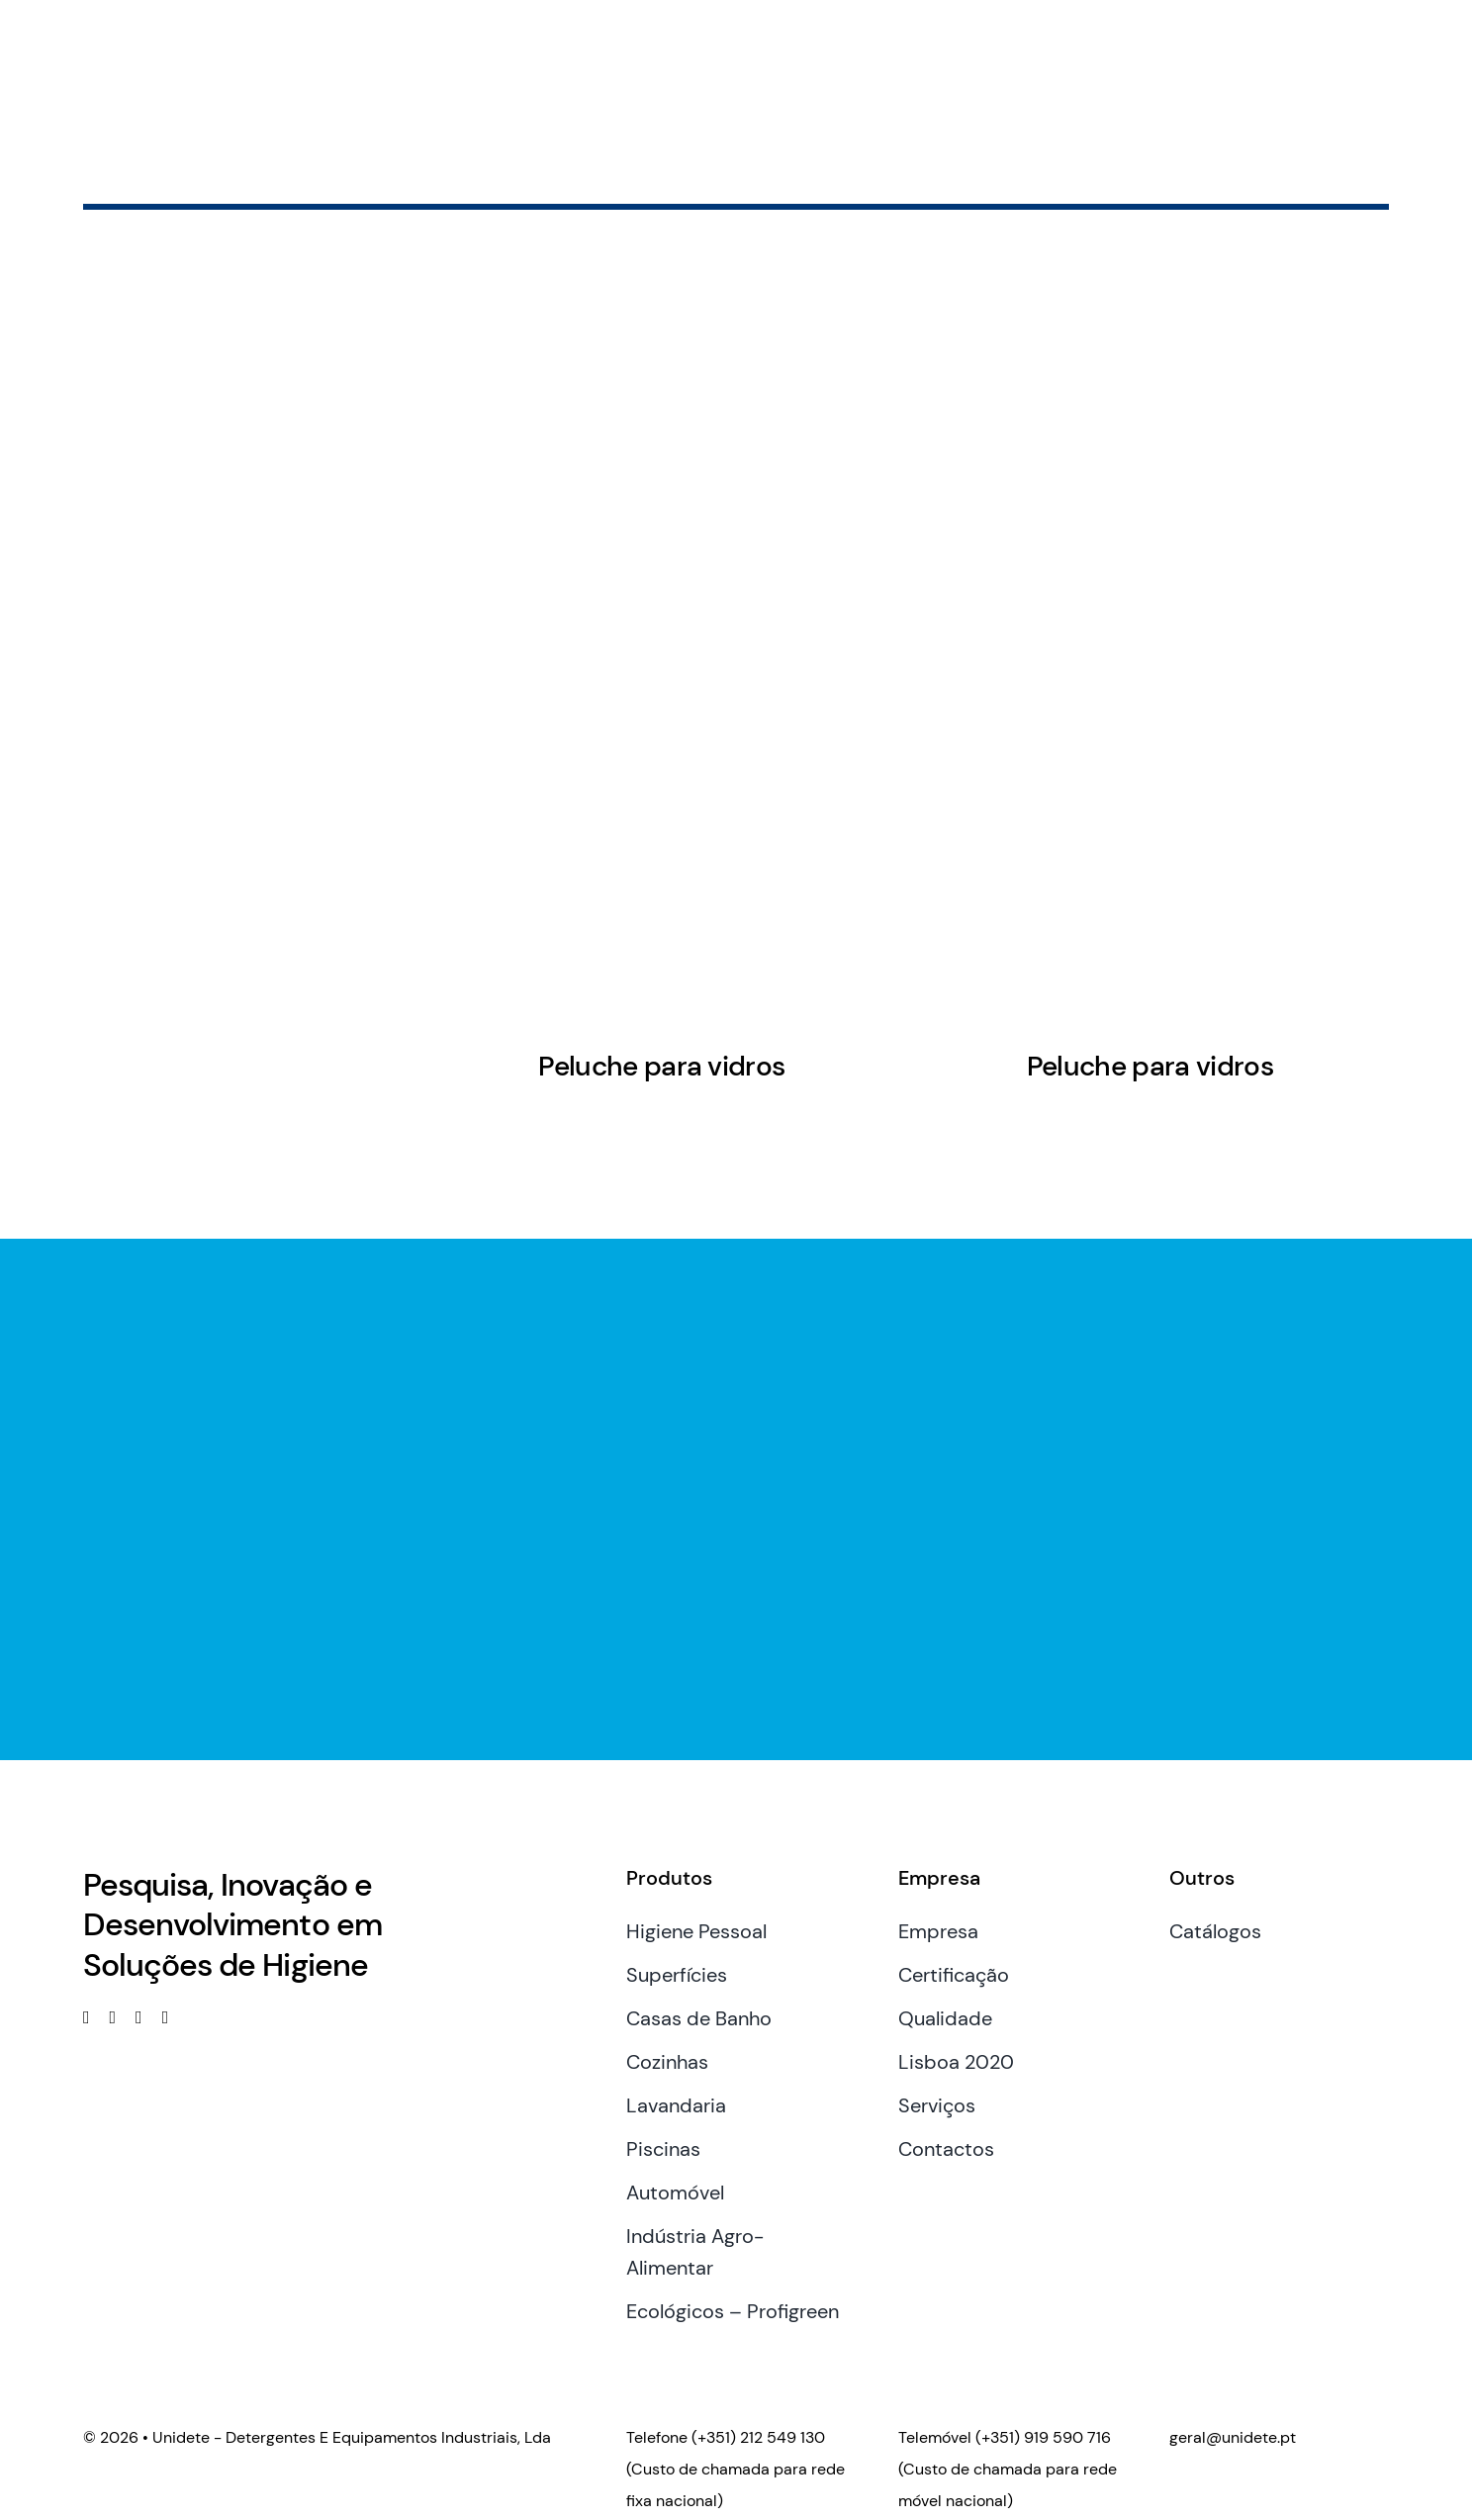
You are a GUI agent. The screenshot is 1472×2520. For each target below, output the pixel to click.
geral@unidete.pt (1232, 2437)
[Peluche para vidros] (661, 783)
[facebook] (86, 2017)
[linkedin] (113, 2017)
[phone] (165, 2017)
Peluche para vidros (661, 1066)
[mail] (139, 2017)
